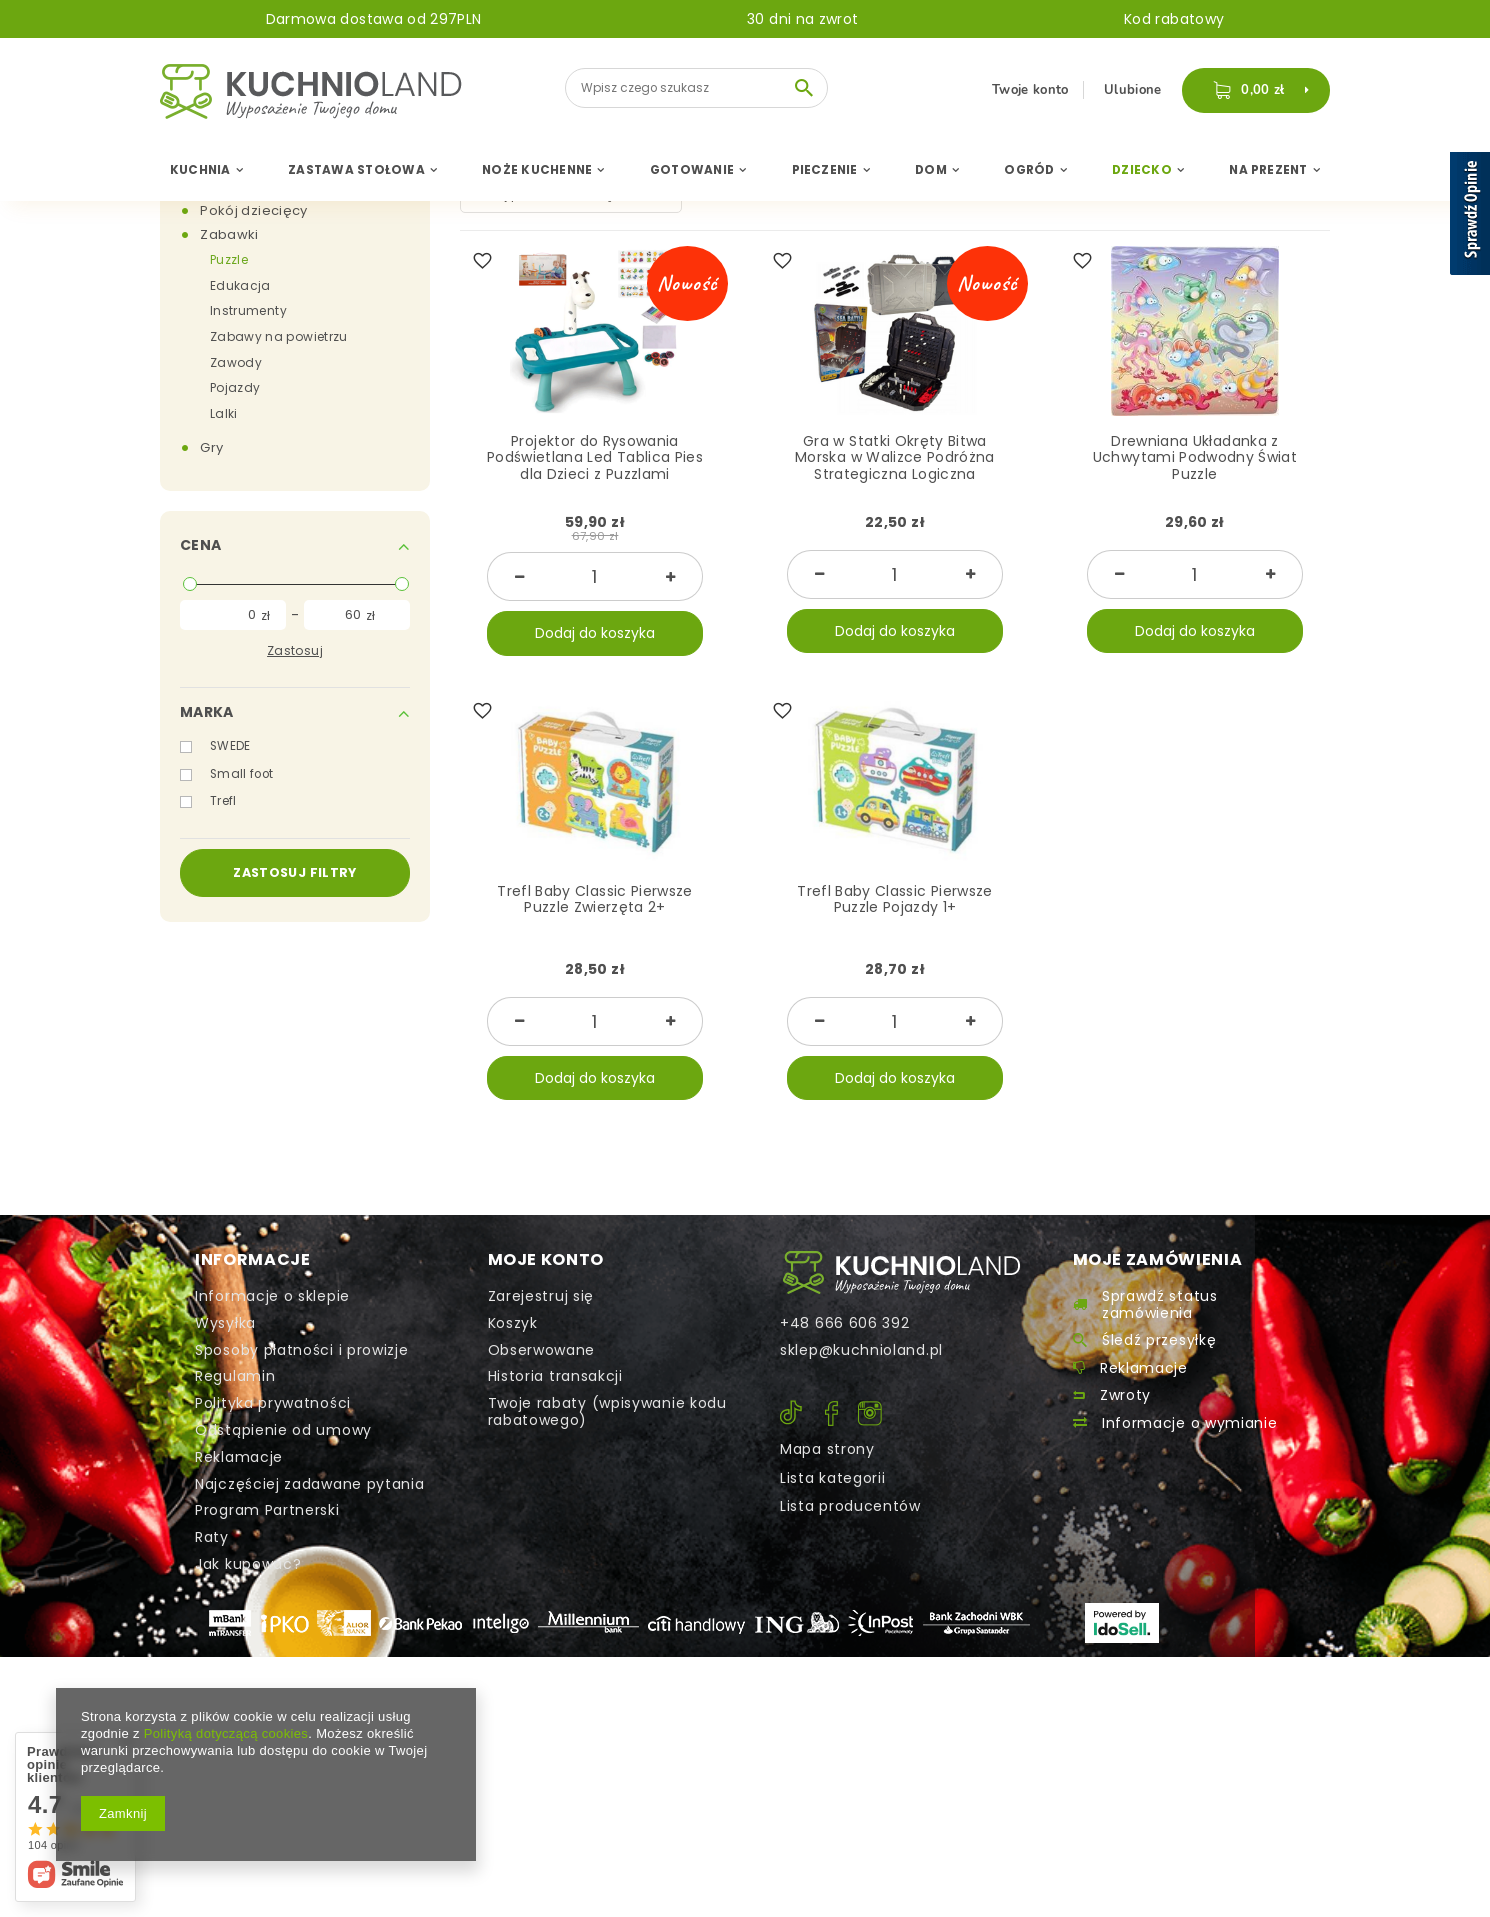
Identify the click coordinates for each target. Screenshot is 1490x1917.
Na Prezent (1268, 170)
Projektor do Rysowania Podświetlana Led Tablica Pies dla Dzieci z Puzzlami (595, 459)
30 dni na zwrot (802, 19)
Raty (212, 1537)
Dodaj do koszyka (595, 633)
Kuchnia (200, 170)
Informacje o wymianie (1190, 1423)
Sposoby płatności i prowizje (302, 1350)
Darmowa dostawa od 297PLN (374, 19)
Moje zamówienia (1158, 1260)
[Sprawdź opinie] (1470, 217)
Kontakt (901, 1272)
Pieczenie (825, 170)
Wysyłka (225, 1323)
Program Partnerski (267, 1510)
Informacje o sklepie (272, 1296)
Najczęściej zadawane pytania (310, 1484)
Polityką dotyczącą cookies (226, 1733)
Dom (931, 170)
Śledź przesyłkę (1159, 1340)
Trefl (223, 801)
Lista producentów (850, 1506)
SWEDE (230, 746)
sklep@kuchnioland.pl (861, 1350)
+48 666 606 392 (845, 1323)
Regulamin (235, 1376)
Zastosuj (295, 651)
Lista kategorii (833, 1478)
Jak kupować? (248, 1564)
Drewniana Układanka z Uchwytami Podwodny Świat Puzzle (1195, 459)
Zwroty (1125, 1395)
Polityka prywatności (273, 1403)
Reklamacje (239, 1457)
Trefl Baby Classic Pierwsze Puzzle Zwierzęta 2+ (594, 900)
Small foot (242, 774)
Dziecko (1142, 170)
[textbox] (696, 88)
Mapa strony (827, 1449)
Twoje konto (1032, 90)
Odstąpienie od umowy (283, 1430)
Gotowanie (692, 170)
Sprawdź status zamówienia (1160, 1305)
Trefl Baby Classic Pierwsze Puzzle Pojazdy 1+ (894, 900)
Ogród (1029, 170)
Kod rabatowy (1174, 19)
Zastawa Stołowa (356, 170)
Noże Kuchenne (537, 170)
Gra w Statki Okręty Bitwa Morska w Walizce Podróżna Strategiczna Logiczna (895, 459)
